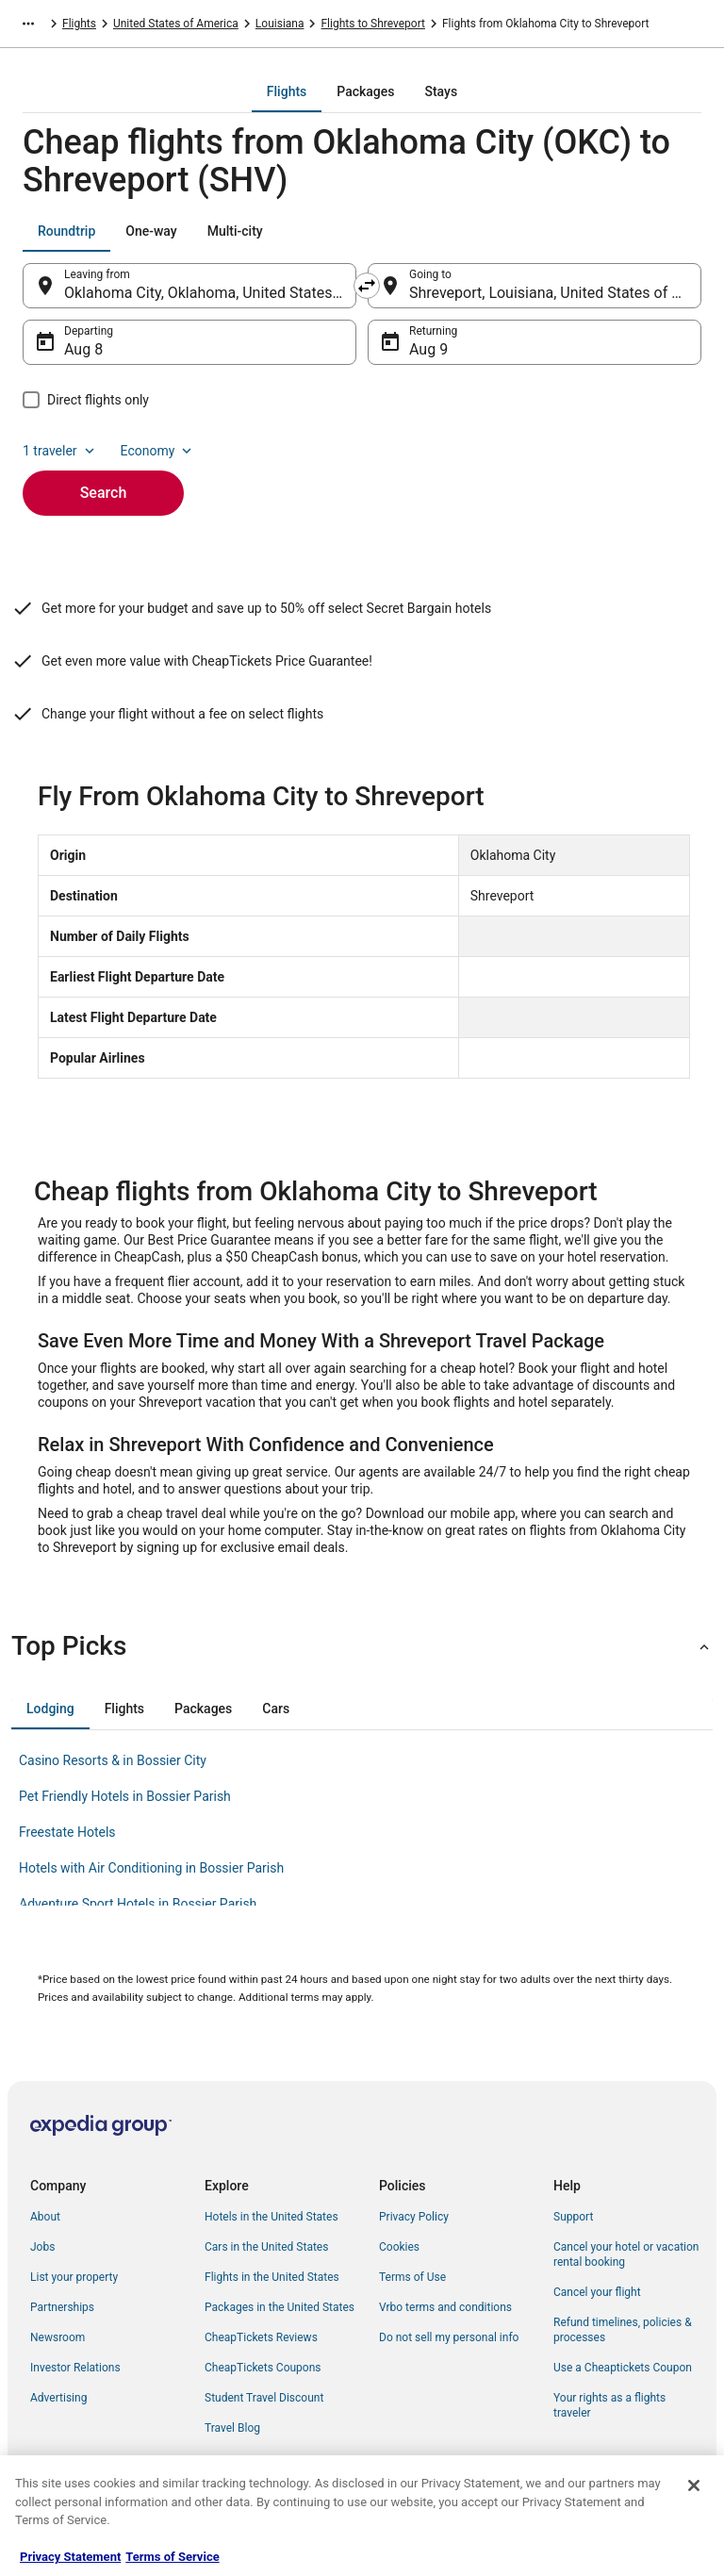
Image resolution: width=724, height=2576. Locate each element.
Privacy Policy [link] (414, 2216)
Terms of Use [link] (412, 2277)
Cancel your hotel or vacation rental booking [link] (626, 2254)
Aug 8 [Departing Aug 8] (83, 349)
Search (103, 493)
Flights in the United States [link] (272, 2277)
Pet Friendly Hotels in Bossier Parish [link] (125, 1796)
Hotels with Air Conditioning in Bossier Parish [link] (151, 1867)
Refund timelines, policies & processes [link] (622, 2330)
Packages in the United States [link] (279, 2307)
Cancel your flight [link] (597, 2292)
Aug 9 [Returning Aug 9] (428, 349)
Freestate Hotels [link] (67, 1832)
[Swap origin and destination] (367, 285)
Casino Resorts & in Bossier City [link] (112, 1760)
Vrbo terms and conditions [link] (445, 2307)
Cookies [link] (399, 2247)
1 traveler (60, 450)
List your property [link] (74, 2277)
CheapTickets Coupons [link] (263, 2367)
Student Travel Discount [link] (264, 2397)
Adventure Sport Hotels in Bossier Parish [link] (137, 1903)
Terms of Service (172, 2557)
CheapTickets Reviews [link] (261, 2337)
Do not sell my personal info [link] (448, 2337)
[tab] (286, 91)
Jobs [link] (42, 2247)
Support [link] (573, 2216)
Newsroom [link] (57, 2337)
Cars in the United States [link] (266, 2247)
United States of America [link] (176, 23)
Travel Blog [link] (232, 2428)
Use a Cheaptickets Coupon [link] (622, 2367)
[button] (362, 1646)
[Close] (694, 2485)
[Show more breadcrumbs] (28, 24)
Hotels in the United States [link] (271, 2216)
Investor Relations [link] (75, 2367)
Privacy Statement (70, 2557)
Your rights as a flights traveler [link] (609, 2405)
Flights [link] (79, 23)
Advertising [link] (58, 2397)
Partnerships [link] (62, 2307)
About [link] (45, 2216)
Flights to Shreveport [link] (372, 23)
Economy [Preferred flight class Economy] (158, 450)
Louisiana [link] (279, 23)
